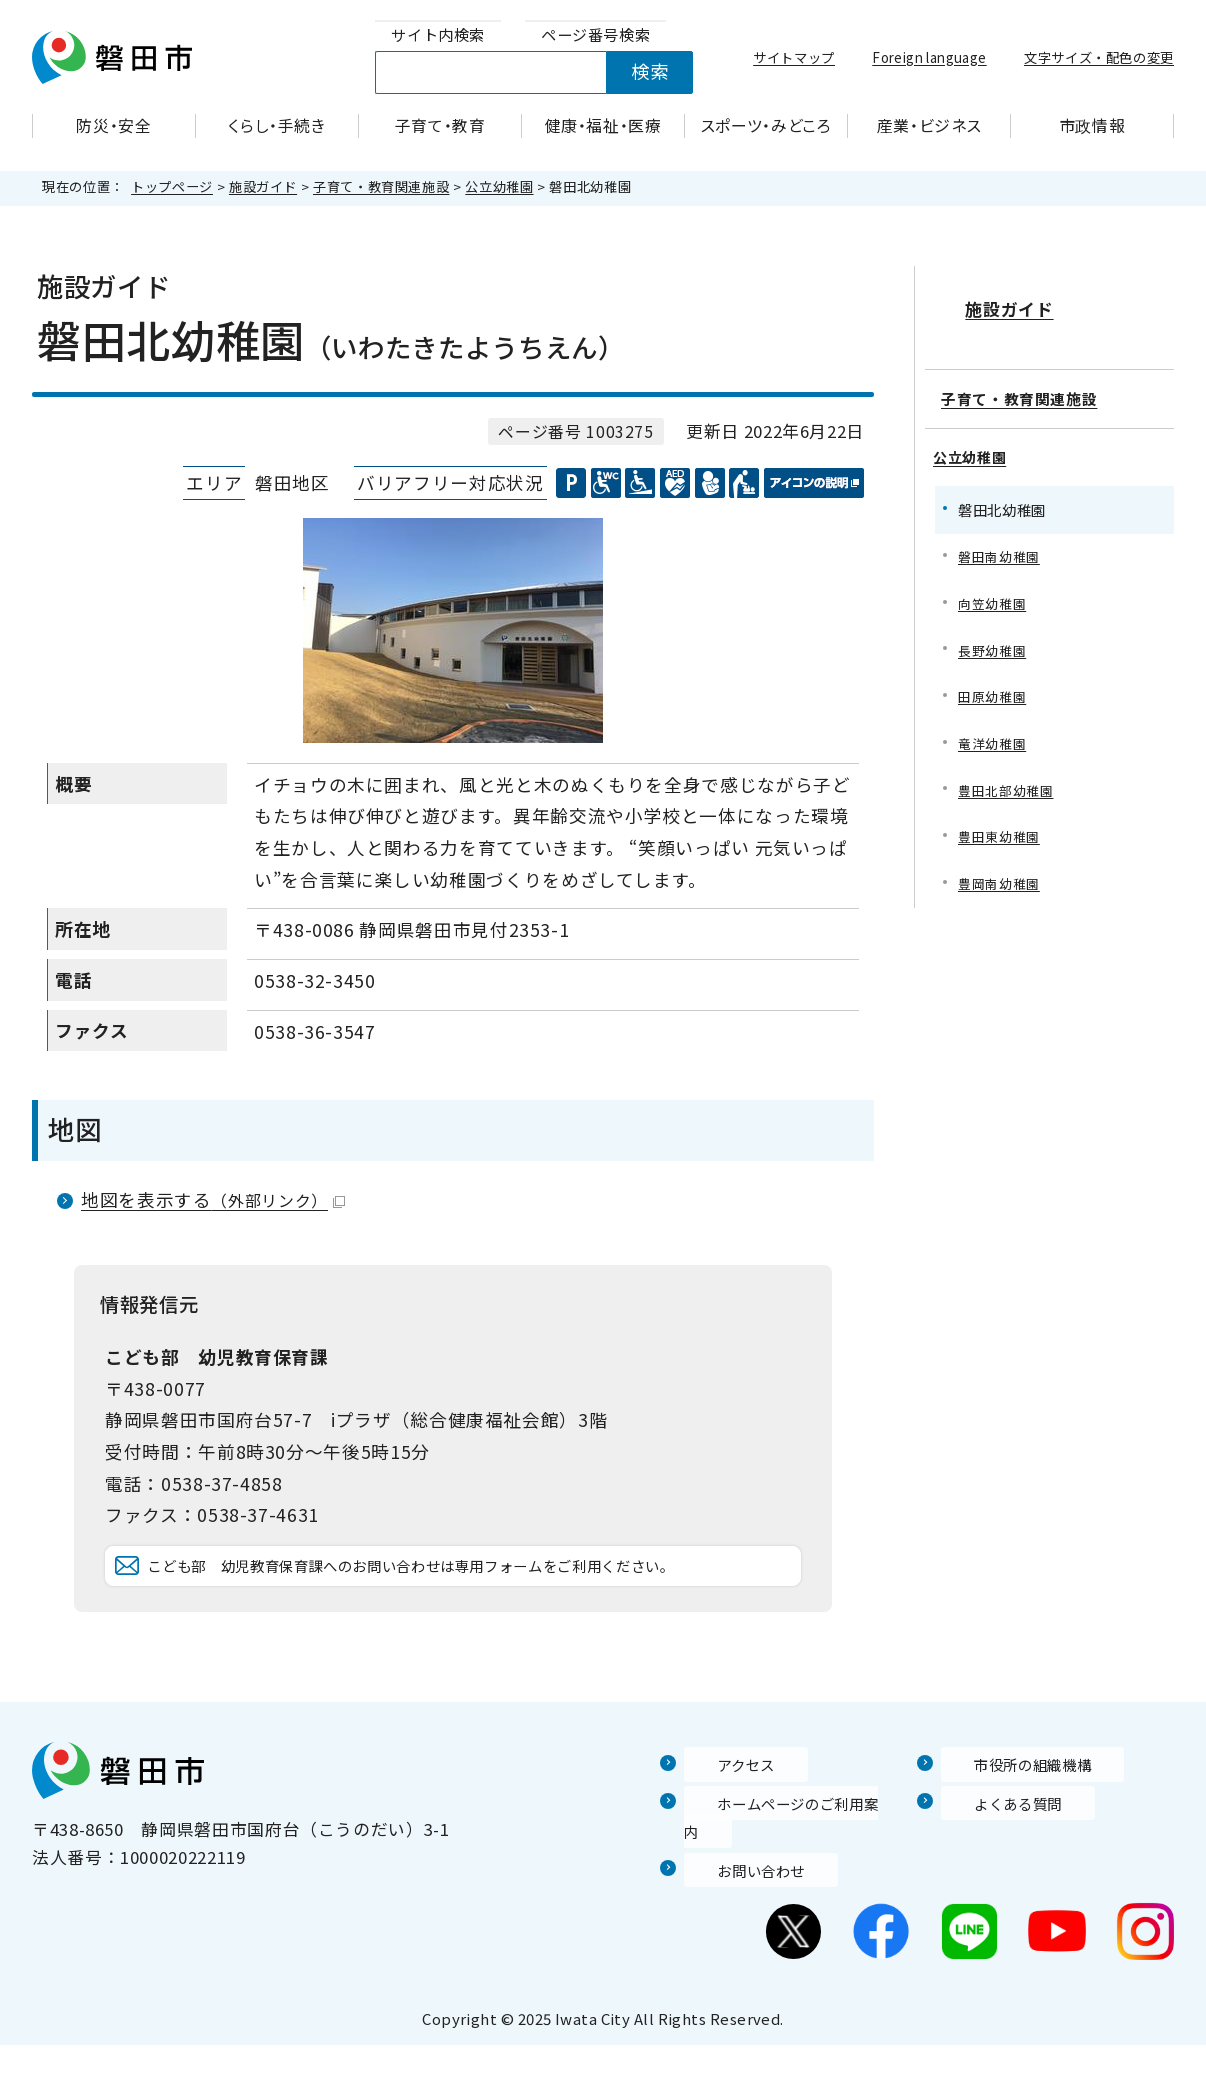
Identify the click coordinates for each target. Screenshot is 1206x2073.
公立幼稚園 (499, 186)
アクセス (719, 1821)
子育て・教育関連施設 (381, 186)
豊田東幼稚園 (1002, 823)
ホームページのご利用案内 (789, 1860)
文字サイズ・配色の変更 (1099, 57)
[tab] (438, 35)
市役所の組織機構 (1011, 1821)
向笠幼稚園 (994, 582)
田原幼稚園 (994, 679)
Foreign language (929, 57)
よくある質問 (994, 1860)
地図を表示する (213, 1199)
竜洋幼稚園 (994, 727)
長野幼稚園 (994, 631)
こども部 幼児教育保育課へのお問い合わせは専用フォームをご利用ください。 (467, 1594)
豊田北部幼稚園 (1009, 775)
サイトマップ (794, 57)
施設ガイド (263, 186)
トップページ (172, 186)
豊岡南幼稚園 (1002, 872)
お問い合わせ (737, 1898)
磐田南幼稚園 (1002, 534)
